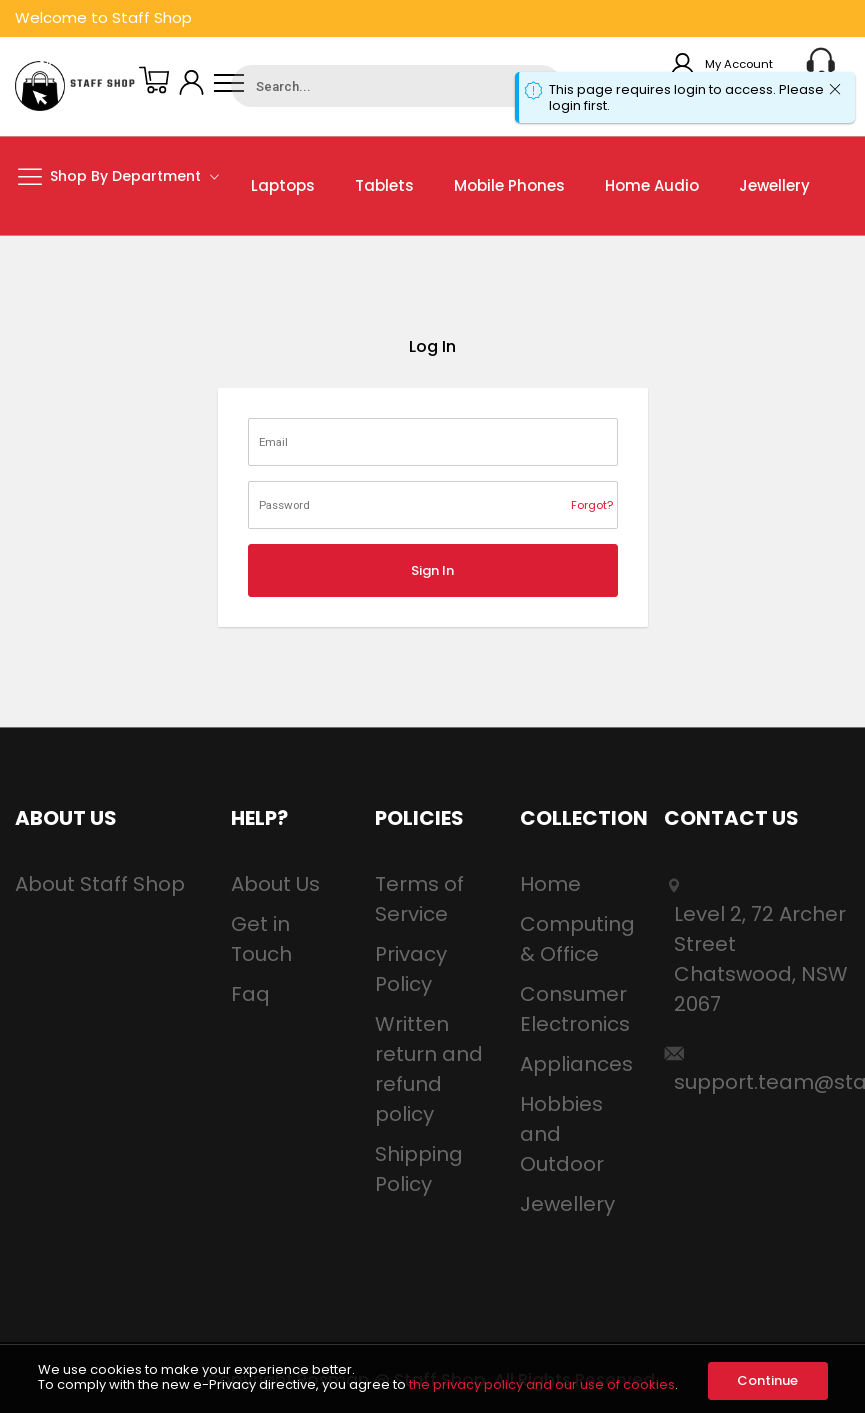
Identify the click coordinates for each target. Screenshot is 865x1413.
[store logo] (75, 86)
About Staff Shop (100, 884)
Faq (250, 994)
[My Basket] (154, 82)
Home (550, 884)
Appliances (576, 1064)
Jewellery (567, 1204)
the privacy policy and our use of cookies (542, 1384)
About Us (275, 884)
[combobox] (396, 86)
